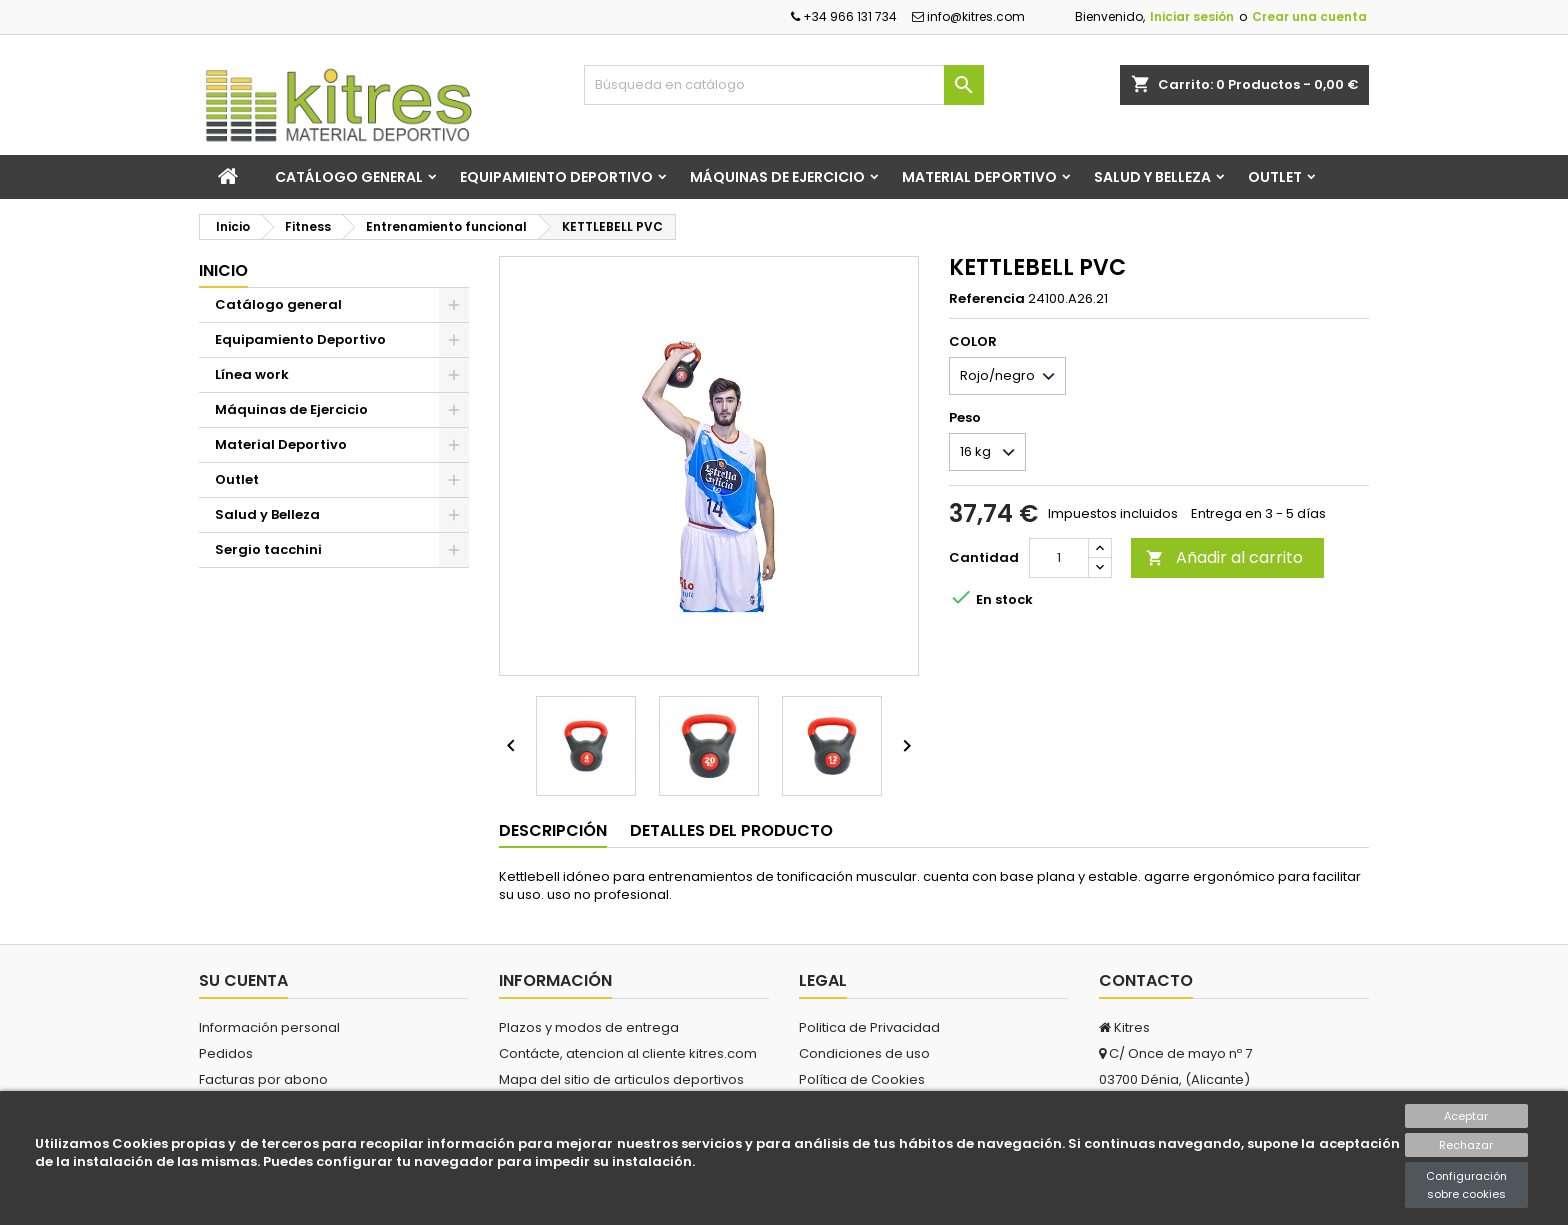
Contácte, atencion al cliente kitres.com (628, 1053)
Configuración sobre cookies (1466, 1185)
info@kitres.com (968, 16)
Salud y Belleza (1152, 177)
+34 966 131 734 (844, 16)
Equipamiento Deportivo (556, 177)
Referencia (987, 299)
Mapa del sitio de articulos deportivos (621, 1079)
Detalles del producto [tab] (731, 830)
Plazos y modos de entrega (589, 1027)
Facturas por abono (263, 1079)
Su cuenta (243, 980)
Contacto (1146, 980)
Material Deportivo (979, 177)
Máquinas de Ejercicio (777, 177)
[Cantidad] (1059, 558)
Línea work (252, 374)
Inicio (223, 270)
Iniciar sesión (1192, 16)
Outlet (1275, 177)
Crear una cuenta (1309, 16)
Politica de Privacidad (869, 1027)
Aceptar (1466, 1116)
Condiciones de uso (864, 1053)
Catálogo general (349, 177)
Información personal (269, 1027)
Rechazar (1466, 1145)
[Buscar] (784, 85)
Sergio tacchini (268, 549)
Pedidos (226, 1053)
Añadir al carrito (1224, 557)
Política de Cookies (862, 1079)
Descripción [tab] (553, 830)
